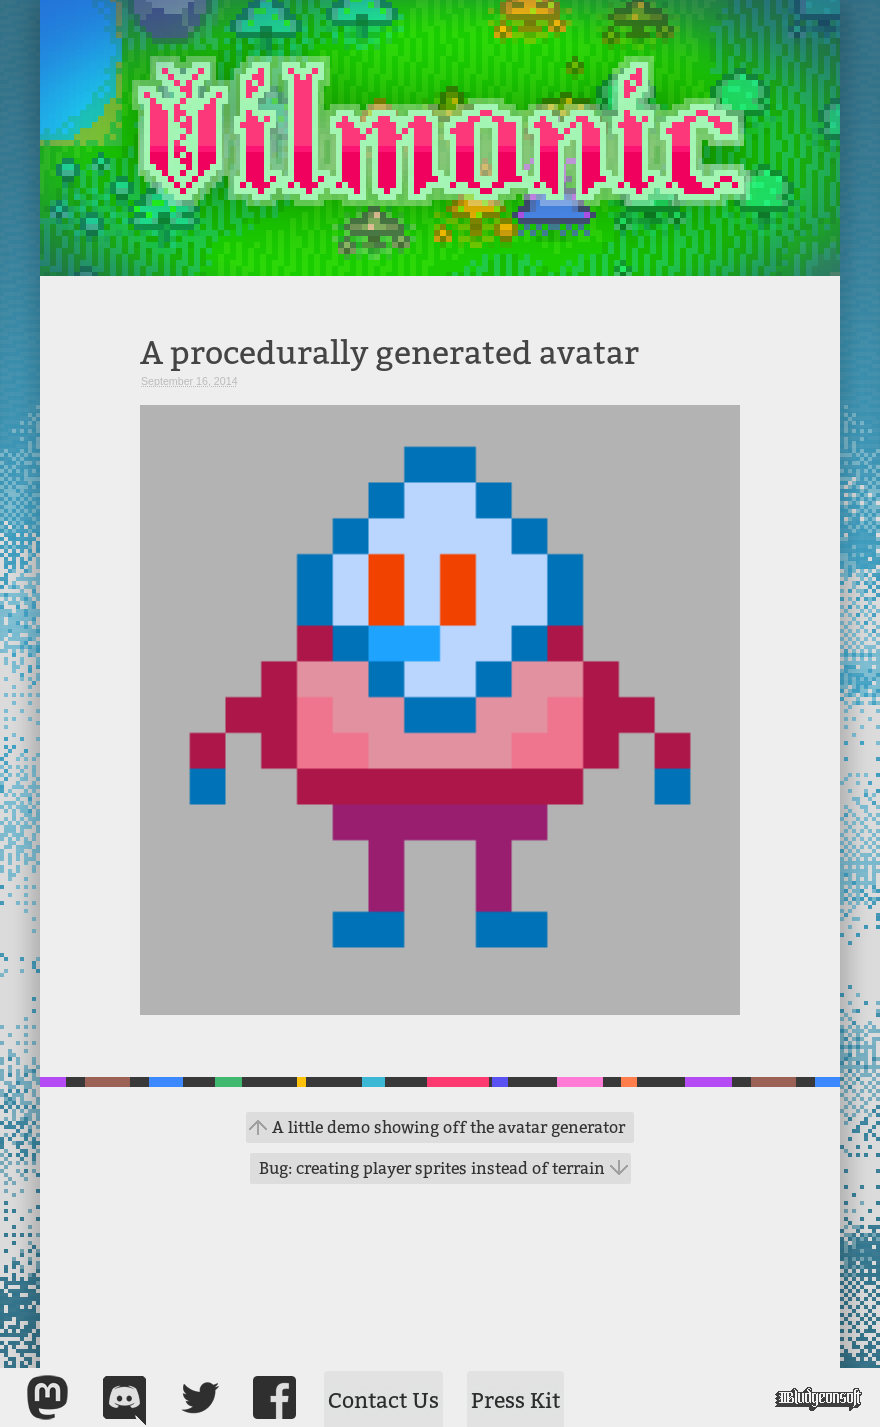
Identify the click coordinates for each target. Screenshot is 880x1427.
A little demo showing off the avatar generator (448, 1127)
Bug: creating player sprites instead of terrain (432, 1168)
